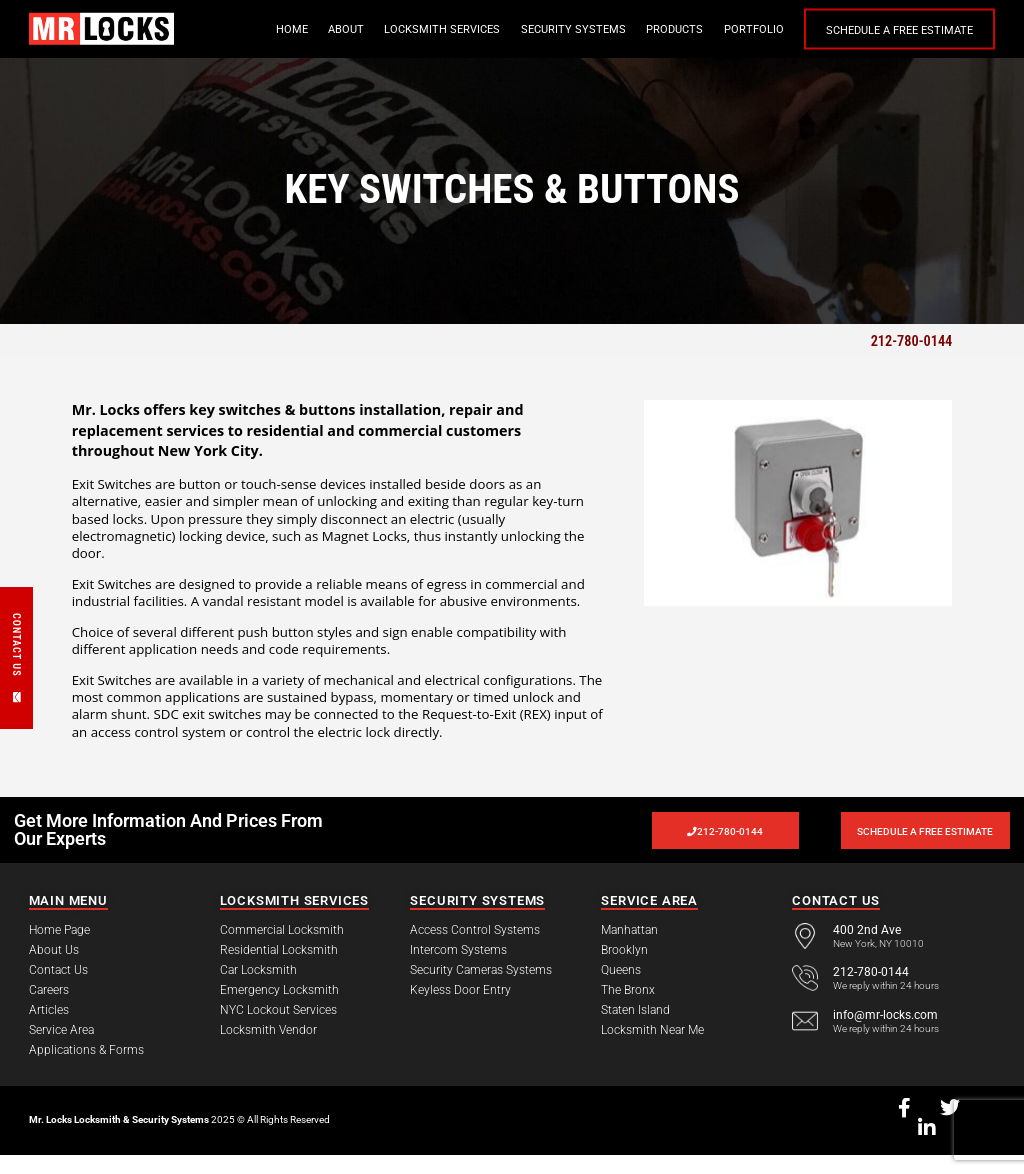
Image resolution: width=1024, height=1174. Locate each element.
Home (292, 29)
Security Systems (573, 29)
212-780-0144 (912, 341)
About (346, 29)
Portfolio (754, 29)
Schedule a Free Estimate (899, 30)
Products (674, 29)
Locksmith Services (442, 29)
